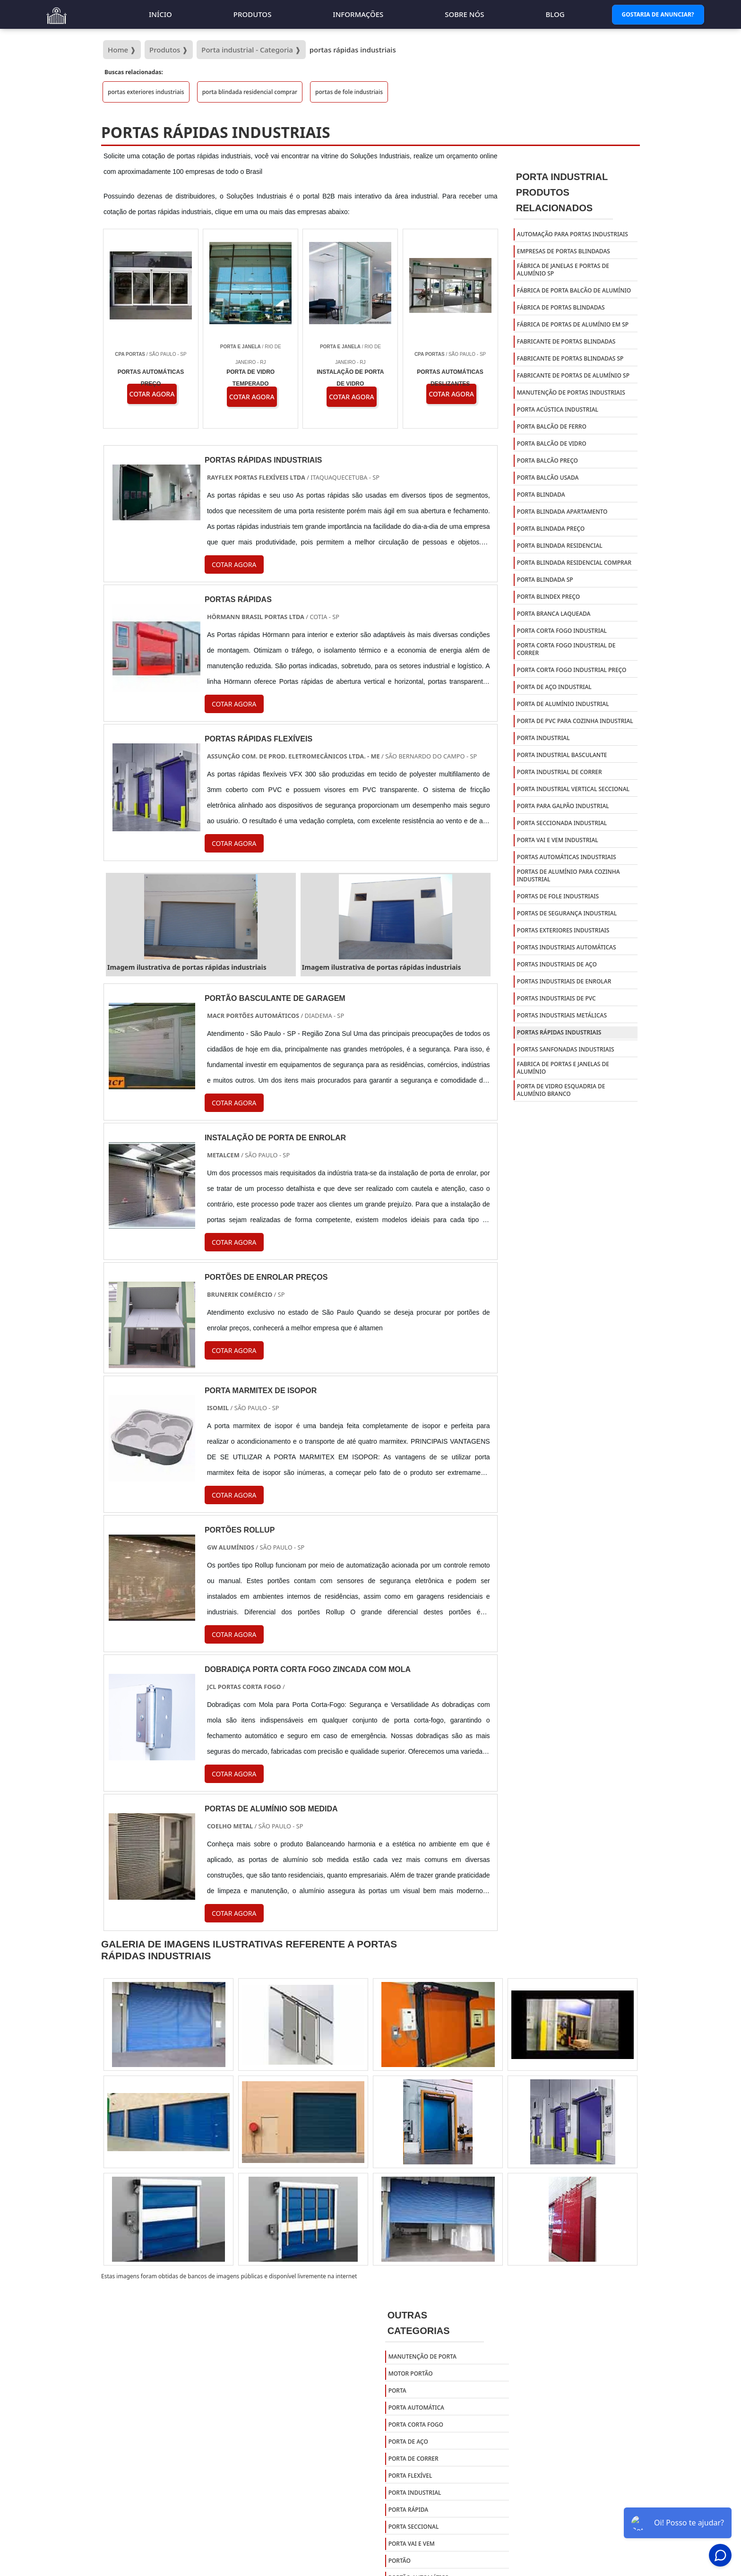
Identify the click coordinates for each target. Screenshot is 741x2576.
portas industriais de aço (557, 964)
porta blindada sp (545, 580)
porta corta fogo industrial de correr (566, 649)
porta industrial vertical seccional (573, 789)
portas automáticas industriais (566, 857)
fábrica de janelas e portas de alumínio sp (563, 269)
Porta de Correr (413, 2459)
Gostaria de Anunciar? (658, 14)
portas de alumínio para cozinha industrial (568, 875)
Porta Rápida (408, 2510)
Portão (399, 2561)
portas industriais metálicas (562, 1015)
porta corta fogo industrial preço (572, 670)
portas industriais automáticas (566, 947)
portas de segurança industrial (567, 913)
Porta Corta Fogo (415, 2425)
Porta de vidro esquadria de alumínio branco (561, 1090)
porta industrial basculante (562, 755)
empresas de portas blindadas (563, 251)
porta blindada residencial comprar (249, 92)
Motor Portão (410, 2373)
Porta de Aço (408, 2442)
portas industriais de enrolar (564, 981)
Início (160, 14)
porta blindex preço (548, 597)
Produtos (252, 14)
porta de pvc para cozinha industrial (575, 721)
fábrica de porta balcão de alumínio (574, 290)
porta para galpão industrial (563, 806)
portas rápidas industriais (559, 1032)
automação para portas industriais (572, 234)
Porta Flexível (410, 2476)
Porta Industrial (414, 2493)
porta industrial (543, 738)
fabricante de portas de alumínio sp (573, 375)
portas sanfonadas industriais (565, 1049)
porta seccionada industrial (562, 823)
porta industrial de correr (559, 772)
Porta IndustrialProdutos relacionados (562, 192)
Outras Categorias (419, 2323)
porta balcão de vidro (551, 443)
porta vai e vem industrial (557, 840)
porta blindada (541, 495)
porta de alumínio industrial (563, 704)
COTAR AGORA (234, 1350)
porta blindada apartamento (562, 512)
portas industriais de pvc (556, 998)
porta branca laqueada (554, 614)
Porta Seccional (413, 2527)
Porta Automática (416, 2408)
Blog (554, 14)
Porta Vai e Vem (411, 2544)
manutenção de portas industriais (571, 392)
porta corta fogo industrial (562, 631)
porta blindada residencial (560, 546)
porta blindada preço (551, 529)
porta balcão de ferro (551, 426)
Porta (397, 2390)
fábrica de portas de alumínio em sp (573, 324)
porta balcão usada (548, 478)
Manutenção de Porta (422, 2356)
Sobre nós (464, 14)
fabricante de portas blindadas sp (570, 358)
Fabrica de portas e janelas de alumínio (563, 1068)
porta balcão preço (547, 461)
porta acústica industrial (557, 409)
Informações (358, 14)
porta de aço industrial (554, 687)
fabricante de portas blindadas (566, 341)
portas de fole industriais (349, 92)
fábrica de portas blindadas (561, 307)
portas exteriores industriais (146, 92)
